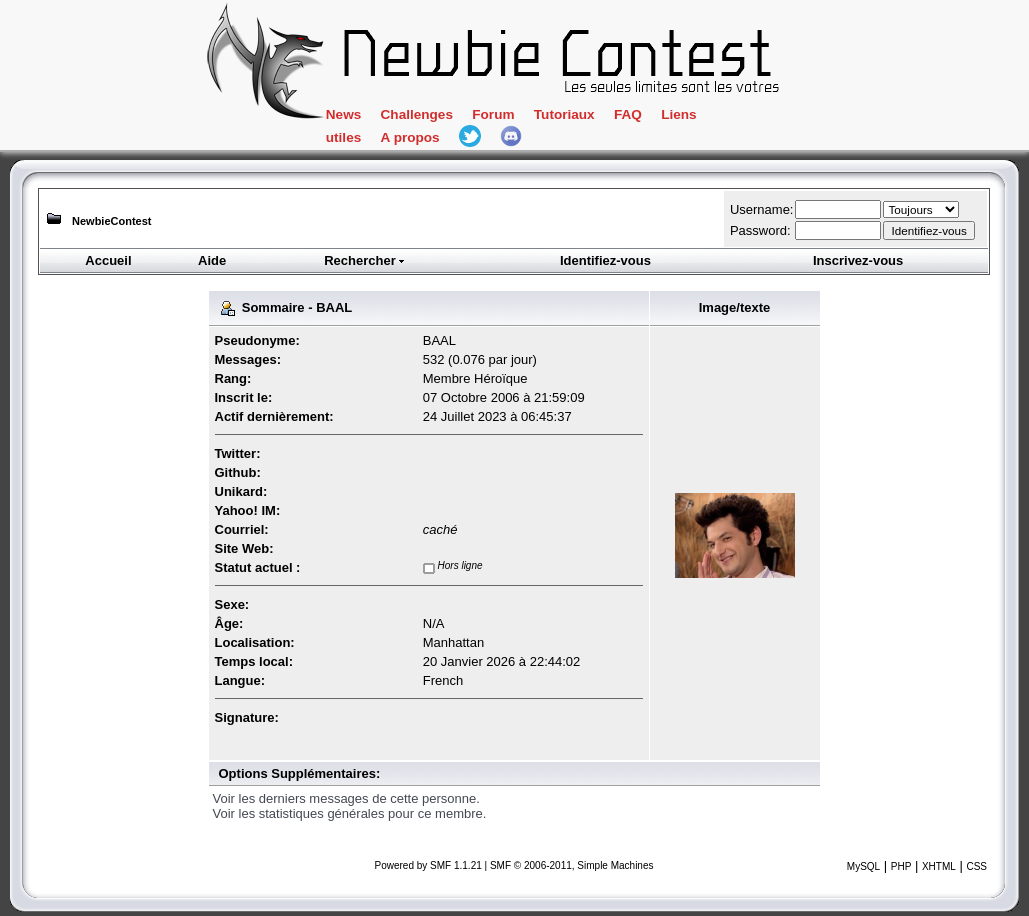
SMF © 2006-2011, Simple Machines (572, 865)
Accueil (108, 260)
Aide (212, 260)
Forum (493, 114)
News (343, 114)
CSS (976, 866)
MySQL (863, 866)
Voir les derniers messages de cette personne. (346, 798)
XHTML (939, 866)
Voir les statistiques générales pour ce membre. (350, 813)
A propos (410, 137)
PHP (901, 866)
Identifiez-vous (605, 260)
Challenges (417, 114)
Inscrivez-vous (858, 260)
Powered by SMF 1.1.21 (428, 865)
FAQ (628, 114)
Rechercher (365, 260)
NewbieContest (111, 221)
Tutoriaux (564, 114)
